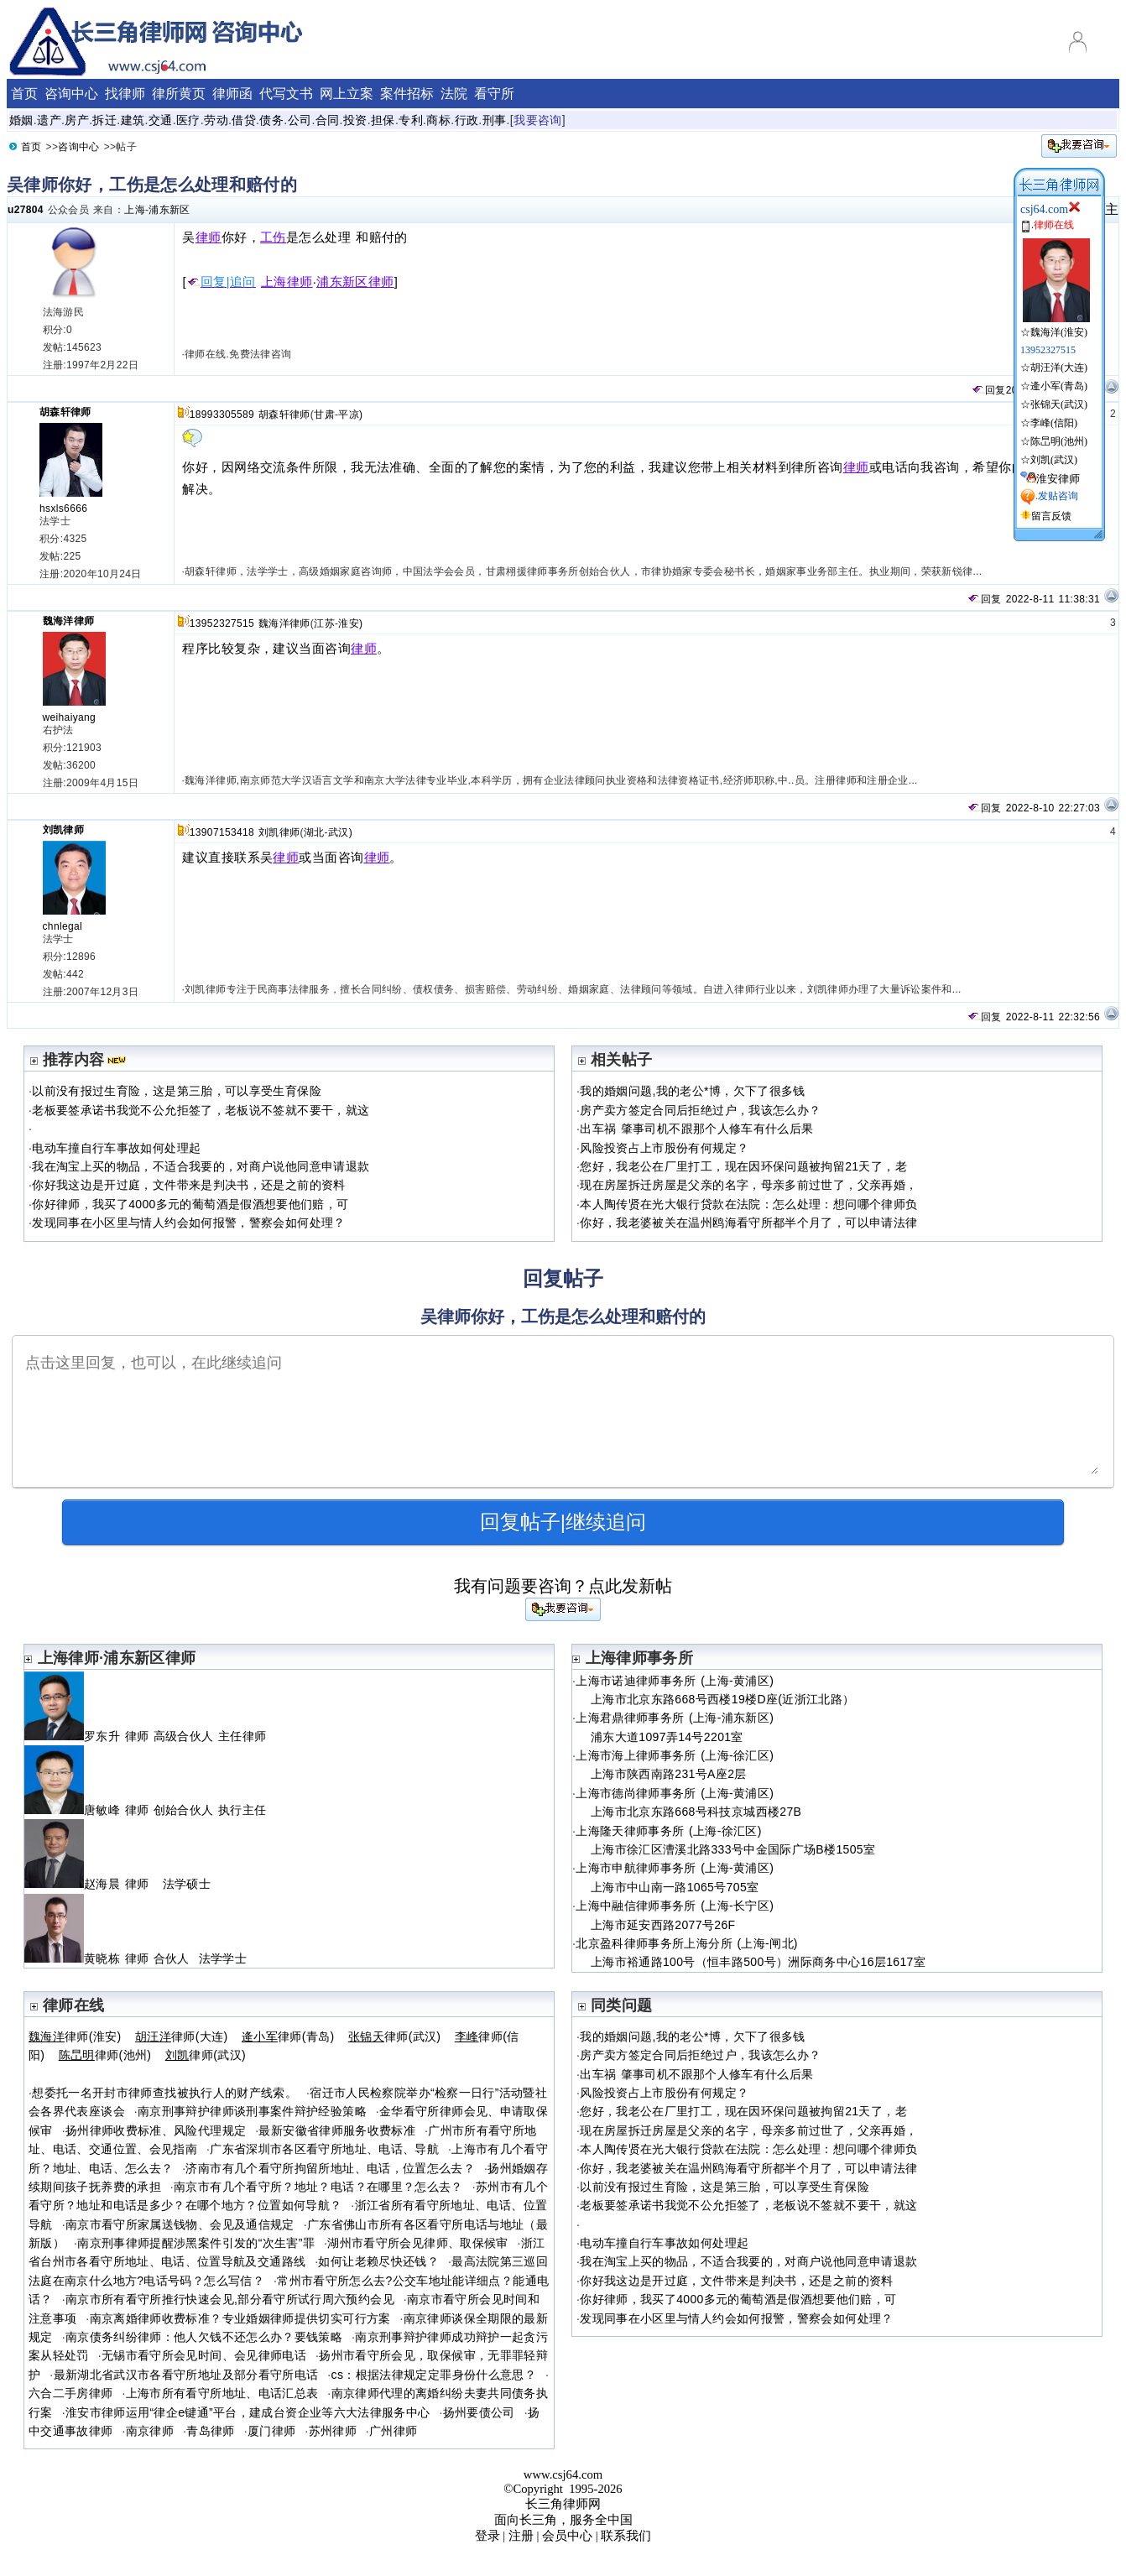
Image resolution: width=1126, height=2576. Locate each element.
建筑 (133, 120)
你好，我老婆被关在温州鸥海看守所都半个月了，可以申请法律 (748, 1222)
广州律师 (393, 2431)
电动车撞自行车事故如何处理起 (116, 1148)
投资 (355, 120)
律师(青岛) (288, 2036)
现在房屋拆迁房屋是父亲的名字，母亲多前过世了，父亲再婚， (748, 1185)
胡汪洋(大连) (1058, 367)
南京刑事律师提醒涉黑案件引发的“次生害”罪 (196, 2243)
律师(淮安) (75, 2036)
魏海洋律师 (69, 621)
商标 (438, 120)
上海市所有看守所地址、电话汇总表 (222, 2393)
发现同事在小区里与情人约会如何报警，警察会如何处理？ (188, 1222)
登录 (487, 2535)
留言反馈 (1051, 516)
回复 (988, 390)
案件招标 (407, 93)
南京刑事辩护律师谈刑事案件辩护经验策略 (252, 2111)
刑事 (494, 120)
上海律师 (287, 282)
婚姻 (21, 120)
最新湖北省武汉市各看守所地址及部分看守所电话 (186, 2374)
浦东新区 (169, 210)
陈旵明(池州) (1058, 441)
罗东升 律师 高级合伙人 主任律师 (147, 1736)
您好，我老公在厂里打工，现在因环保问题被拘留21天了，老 (743, 1166)
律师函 (232, 93)
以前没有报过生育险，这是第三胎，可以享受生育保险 (176, 1091)
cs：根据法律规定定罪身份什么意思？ (433, 2374)
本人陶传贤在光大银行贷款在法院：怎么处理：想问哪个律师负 (748, 1204)
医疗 (188, 120)
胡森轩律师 (65, 412)
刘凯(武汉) (1053, 460)
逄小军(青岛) (1058, 386)
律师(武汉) (394, 2036)
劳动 (216, 120)
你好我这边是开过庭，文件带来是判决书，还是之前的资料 (188, 1185)
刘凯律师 (63, 830)
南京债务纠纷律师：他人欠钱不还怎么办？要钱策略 (203, 2337)
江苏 (324, 623)
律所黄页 (179, 93)
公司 (300, 120)
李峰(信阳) (1053, 423)
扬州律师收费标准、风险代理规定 (155, 2130)
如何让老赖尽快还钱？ (378, 2261)
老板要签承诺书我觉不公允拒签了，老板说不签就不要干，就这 (200, 1110)
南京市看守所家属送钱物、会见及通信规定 (180, 2224)
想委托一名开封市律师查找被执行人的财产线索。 (164, 2092)
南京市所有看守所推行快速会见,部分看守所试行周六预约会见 (229, 2299)
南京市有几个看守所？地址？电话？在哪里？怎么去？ (318, 2186)
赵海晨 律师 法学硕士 (117, 1883)
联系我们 (626, 2535)
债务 (271, 120)
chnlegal (63, 926)
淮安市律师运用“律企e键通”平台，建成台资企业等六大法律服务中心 (247, 2412)
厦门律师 (271, 2431)
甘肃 (324, 414)
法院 (453, 93)
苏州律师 (333, 2431)
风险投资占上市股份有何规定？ (664, 1148)
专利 (411, 120)
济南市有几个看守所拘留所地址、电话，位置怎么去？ (330, 2168)
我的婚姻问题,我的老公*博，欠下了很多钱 (692, 1091)
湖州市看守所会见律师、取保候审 (417, 2243)
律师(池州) (105, 2055)
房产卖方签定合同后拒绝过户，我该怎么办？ (700, 1110)
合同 (327, 120)
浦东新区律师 (355, 282)
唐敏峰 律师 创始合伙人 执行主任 (147, 1810)
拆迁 (104, 120)
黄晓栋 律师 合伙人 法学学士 (135, 1958)
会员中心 (567, 2535)
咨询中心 (71, 93)
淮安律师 (1058, 478)
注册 (521, 2535)
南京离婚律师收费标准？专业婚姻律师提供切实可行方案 (240, 2318)
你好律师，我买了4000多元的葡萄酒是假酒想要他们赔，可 (190, 1204)
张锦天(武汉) (1058, 404)
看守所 (494, 93)
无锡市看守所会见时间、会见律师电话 (204, 2355)
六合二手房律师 (71, 2393)
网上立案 (346, 93)
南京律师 (150, 2431)
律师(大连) (181, 2036)
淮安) (350, 623)
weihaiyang (69, 717)
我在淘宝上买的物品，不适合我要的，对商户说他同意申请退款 (200, 1166)
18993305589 (222, 414)
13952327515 (222, 623)
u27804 (26, 210)
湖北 (314, 832)
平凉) (350, 414)
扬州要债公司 (479, 2412)
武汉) (340, 832)
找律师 (125, 93)
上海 (134, 210)
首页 (24, 93)
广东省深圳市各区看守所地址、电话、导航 (324, 2149)
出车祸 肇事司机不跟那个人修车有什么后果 (696, 1128)
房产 (77, 120)
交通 (161, 120)
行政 (467, 120)
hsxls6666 (63, 508)
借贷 (244, 120)
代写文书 (286, 93)
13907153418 (222, 832)
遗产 (49, 120)
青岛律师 (210, 2431)
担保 (383, 120)
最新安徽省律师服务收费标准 (336, 2130)
